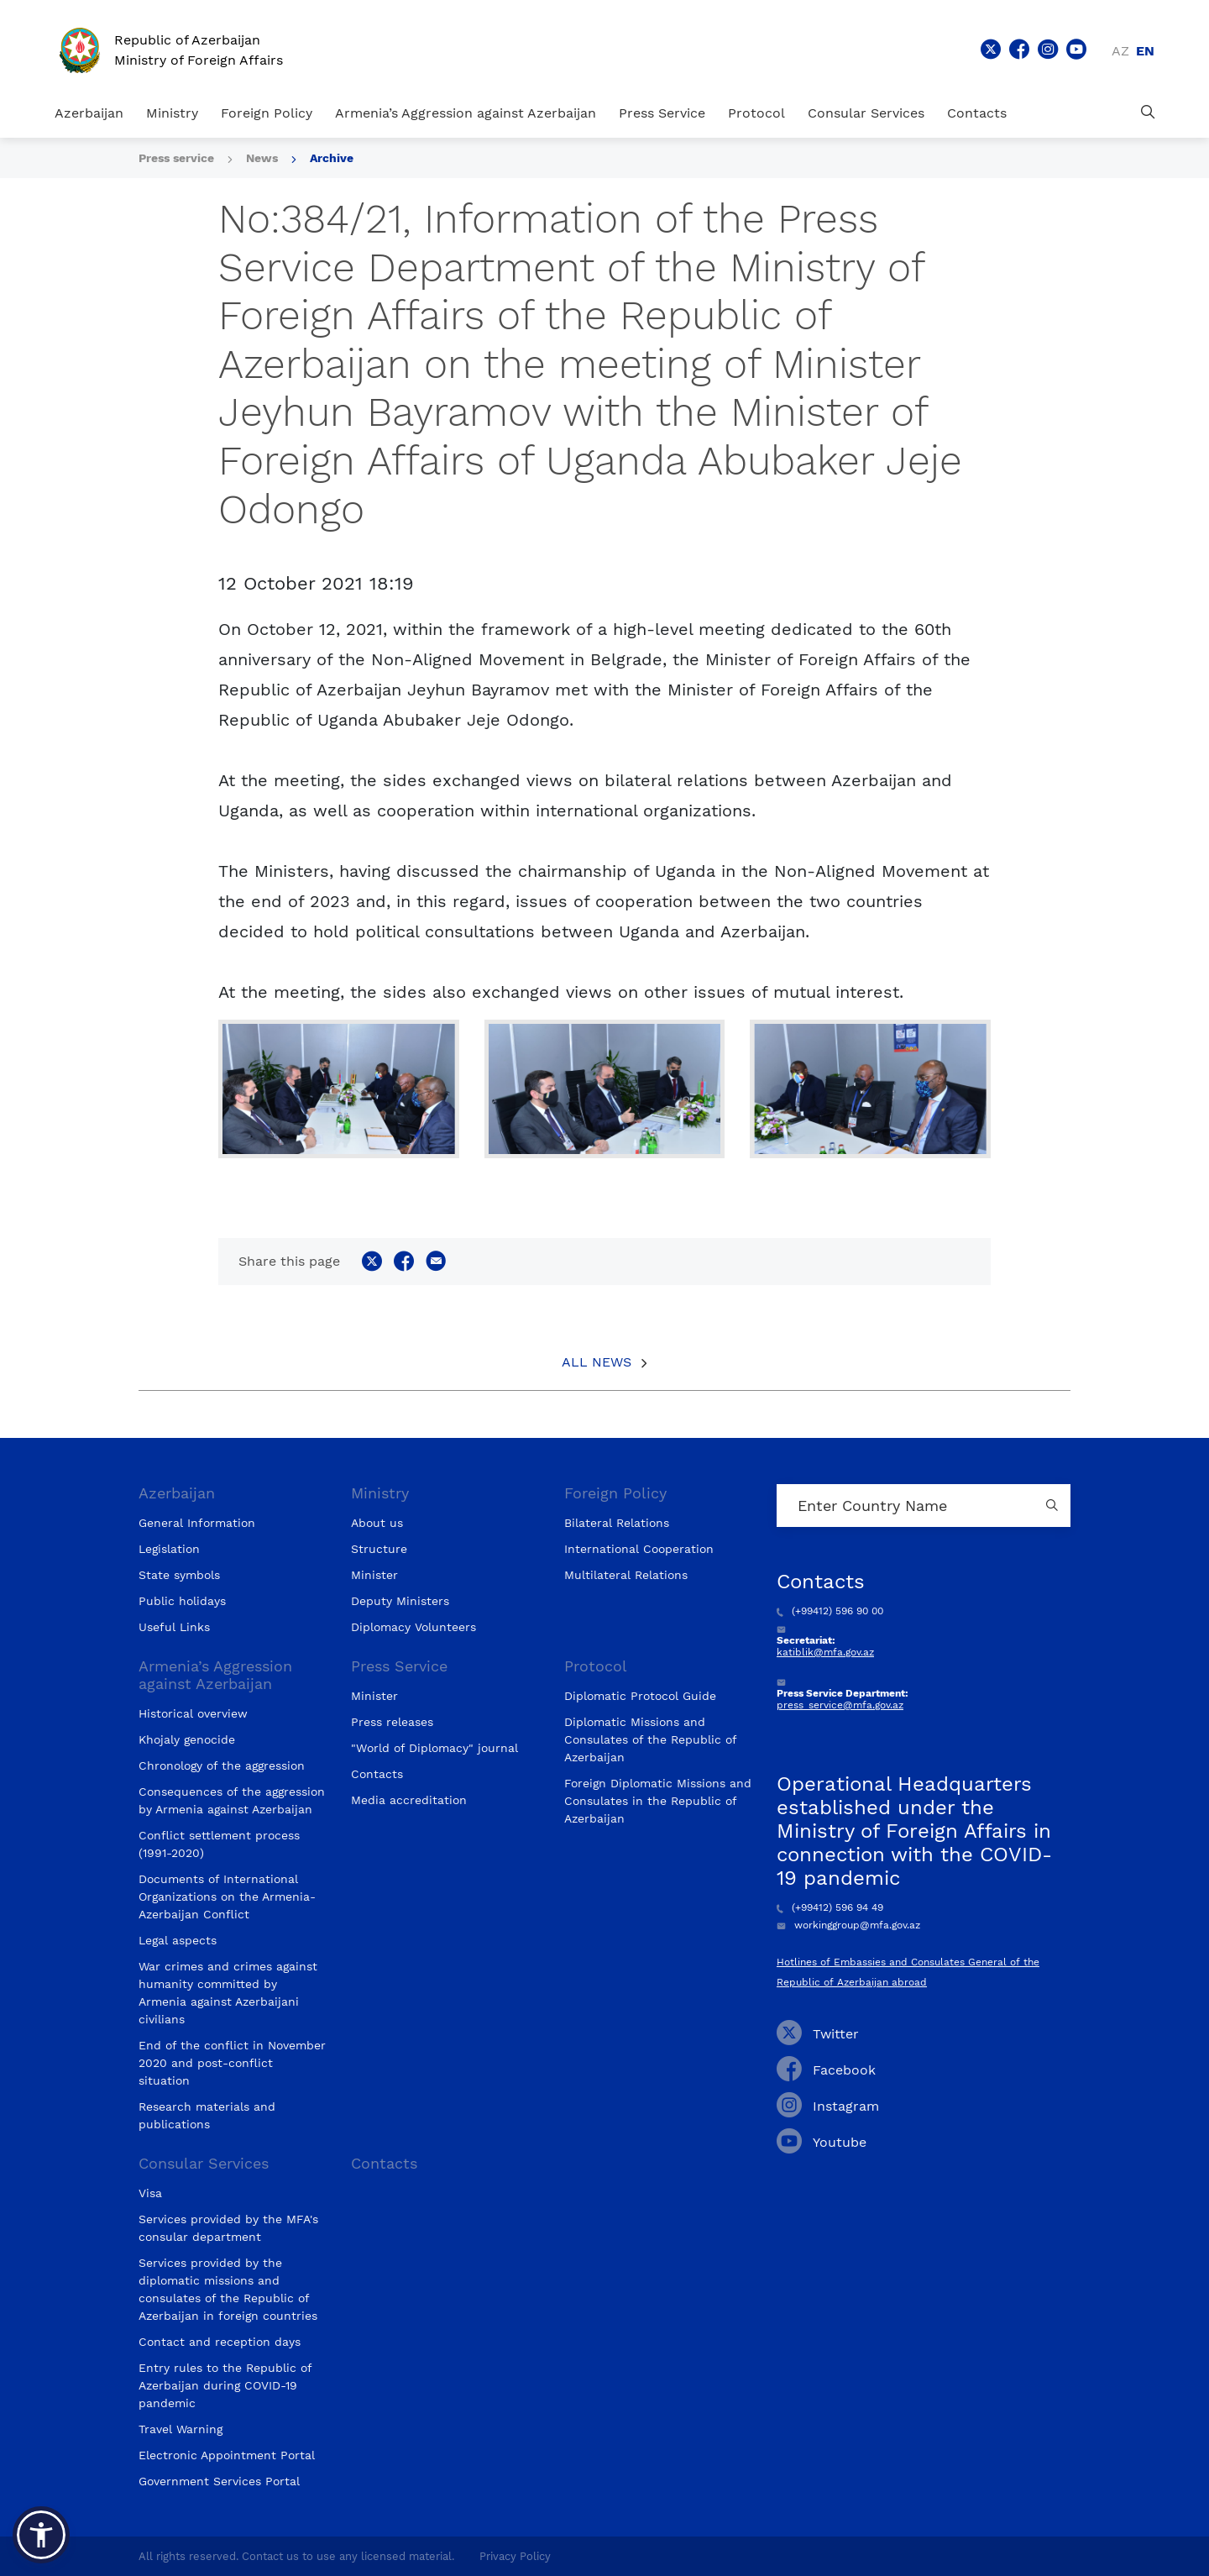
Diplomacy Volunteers (413, 1627)
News (262, 158)
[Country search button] (1053, 1505)
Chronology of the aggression (222, 1765)
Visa (150, 2193)
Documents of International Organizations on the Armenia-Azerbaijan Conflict (227, 1896)
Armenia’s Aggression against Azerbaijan (465, 113)
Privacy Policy (515, 2556)
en (1145, 51)
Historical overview (193, 1713)
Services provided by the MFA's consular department (228, 2227)
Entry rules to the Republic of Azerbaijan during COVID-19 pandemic (225, 2385)
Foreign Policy (266, 113)
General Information (197, 1522)
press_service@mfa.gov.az (840, 1705)
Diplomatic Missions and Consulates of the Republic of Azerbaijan (650, 1739)
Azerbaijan (89, 113)
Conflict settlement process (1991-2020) (219, 1844)
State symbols (179, 1575)
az (1120, 51)
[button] (41, 2534)
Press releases (392, 1722)
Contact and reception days (220, 2341)
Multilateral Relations (626, 1575)
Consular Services (866, 113)
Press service (176, 158)
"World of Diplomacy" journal (434, 1748)
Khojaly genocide (187, 1739)
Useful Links (174, 1627)
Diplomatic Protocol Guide (640, 1695)
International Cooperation (639, 1549)
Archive (331, 158)
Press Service (662, 113)
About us (377, 1522)
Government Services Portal (219, 2481)
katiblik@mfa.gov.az (825, 1652)
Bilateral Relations (616, 1522)
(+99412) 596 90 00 (830, 1611)
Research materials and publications (207, 2115)
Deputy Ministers (400, 1601)
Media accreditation (409, 1800)
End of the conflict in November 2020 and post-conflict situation (232, 2062)
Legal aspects (178, 1940)
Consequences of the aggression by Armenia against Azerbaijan (232, 1800)
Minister (374, 1575)
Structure (379, 1549)
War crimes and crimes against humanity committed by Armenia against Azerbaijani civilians (228, 1993)
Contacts (977, 113)
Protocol (756, 113)
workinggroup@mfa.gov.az (848, 1925)
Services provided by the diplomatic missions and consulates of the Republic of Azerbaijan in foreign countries (228, 2289)
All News (596, 1362)
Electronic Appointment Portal (227, 2455)
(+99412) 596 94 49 (830, 1907)
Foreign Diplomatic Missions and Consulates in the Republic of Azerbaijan (657, 1800)
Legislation (169, 1549)
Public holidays (182, 1601)
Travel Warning (180, 2429)
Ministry (172, 113)
